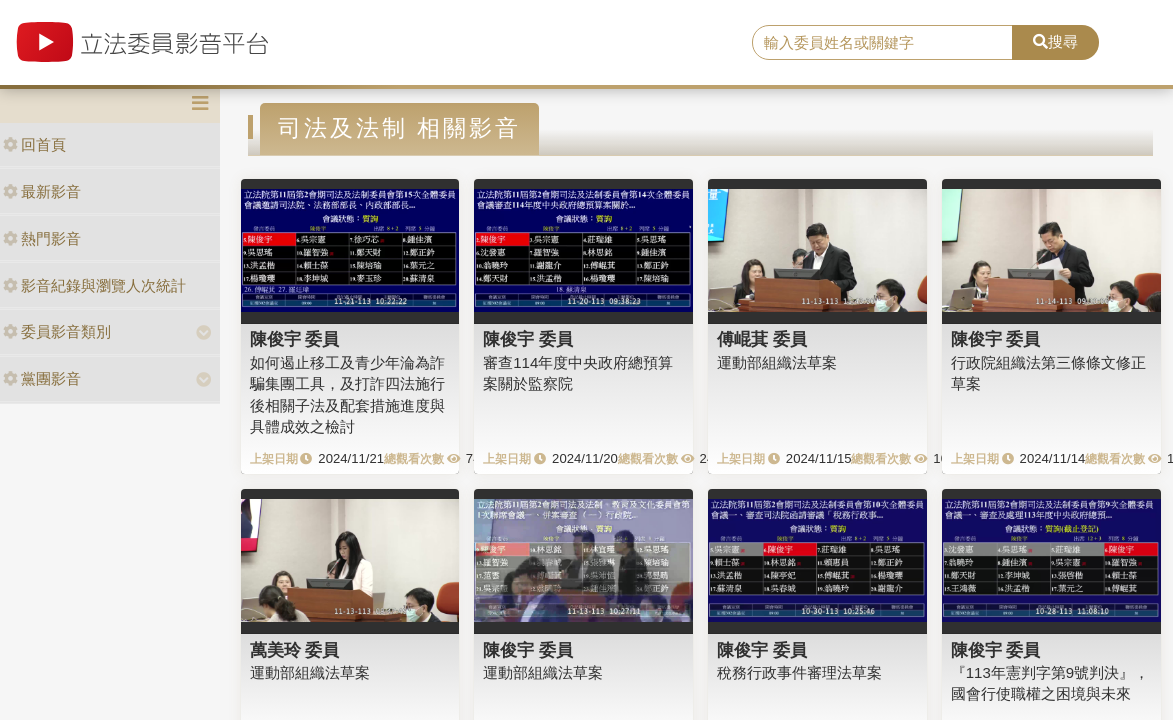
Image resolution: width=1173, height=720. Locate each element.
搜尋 (1055, 41)
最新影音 (42, 191)
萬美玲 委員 (295, 650)
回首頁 (34, 144)
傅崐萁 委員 (762, 339)
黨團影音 (42, 378)
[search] (882, 43)
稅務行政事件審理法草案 (799, 672)
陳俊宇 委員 (295, 339)
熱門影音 (42, 238)
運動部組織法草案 (777, 362)
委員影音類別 (57, 331)
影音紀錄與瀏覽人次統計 (94, 285)
